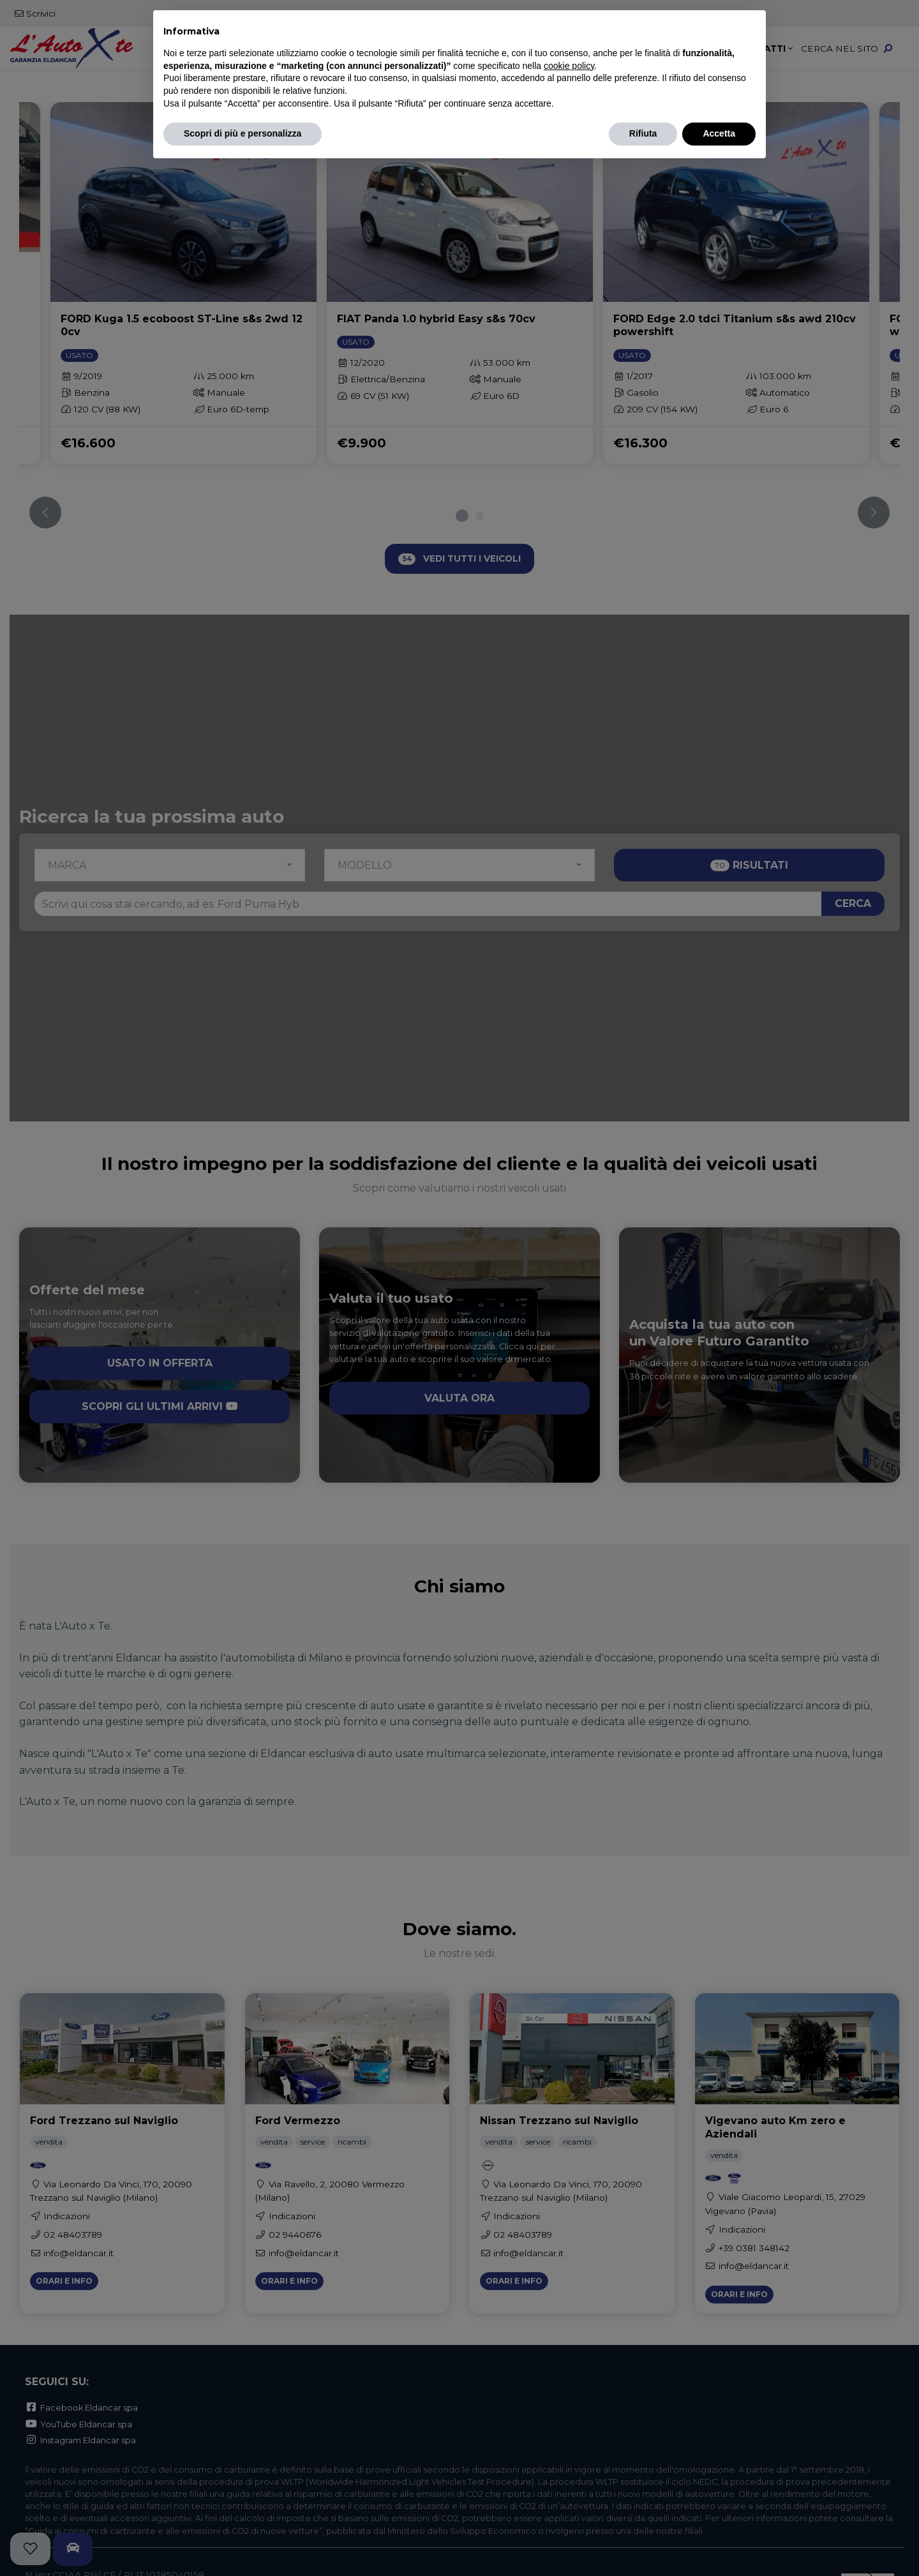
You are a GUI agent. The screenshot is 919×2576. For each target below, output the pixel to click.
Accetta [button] (719, 133)
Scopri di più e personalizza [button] (242, 133)
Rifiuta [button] (643, 133)
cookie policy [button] (569, 66)
